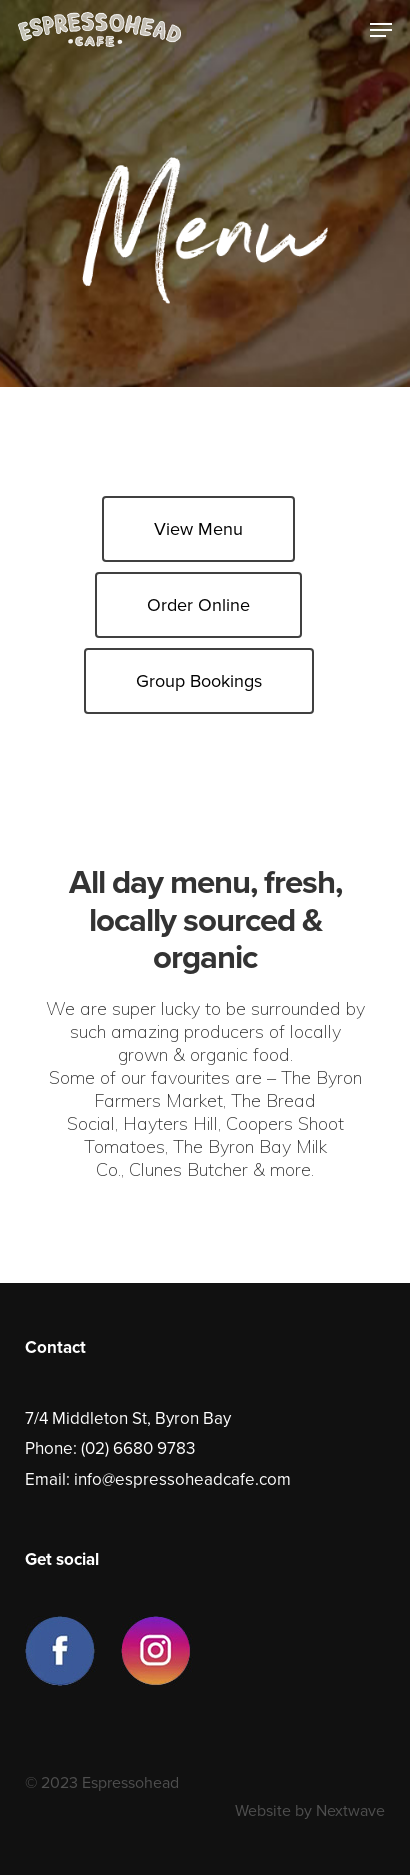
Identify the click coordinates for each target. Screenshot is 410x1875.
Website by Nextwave (310, 1811)
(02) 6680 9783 (138, 1448)
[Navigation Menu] (381, 30)
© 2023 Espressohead (102, 1783)
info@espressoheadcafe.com (182, 1479)
